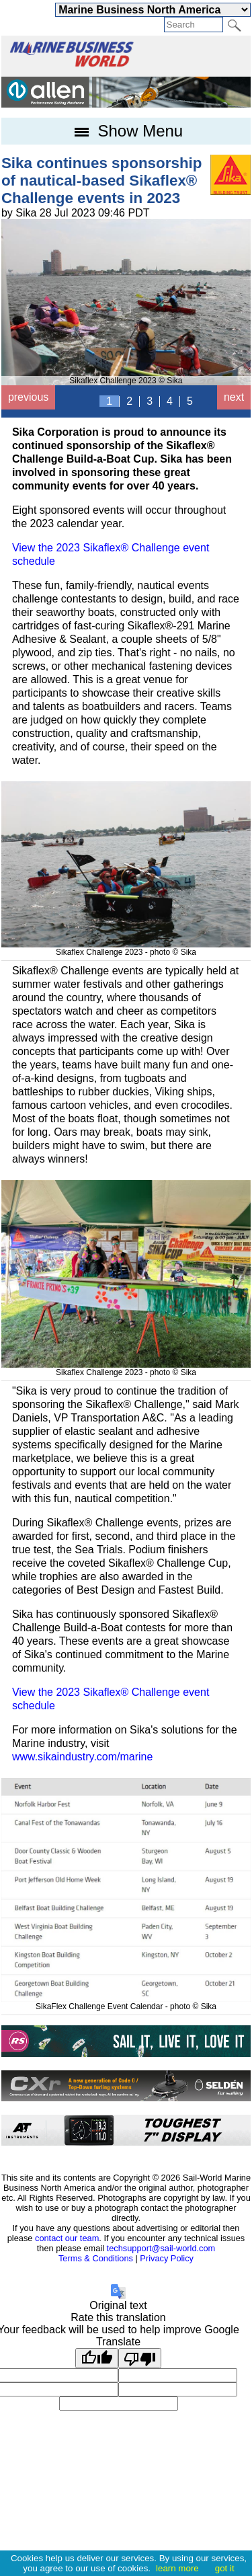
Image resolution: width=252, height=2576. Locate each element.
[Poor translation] (139, 2358)
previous (28, 397)
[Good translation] (96, 2358)
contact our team (67, 2238)
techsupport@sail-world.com (161, 2248)
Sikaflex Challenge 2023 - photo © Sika (126, 947)
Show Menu (126, 131)
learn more (177, 2568)
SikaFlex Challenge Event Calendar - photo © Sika (126, 2001)
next (234, 397)
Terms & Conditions (95, 2258)
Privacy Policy (167, 2258)
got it (225, 2568)
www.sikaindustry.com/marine (82, 1756)
